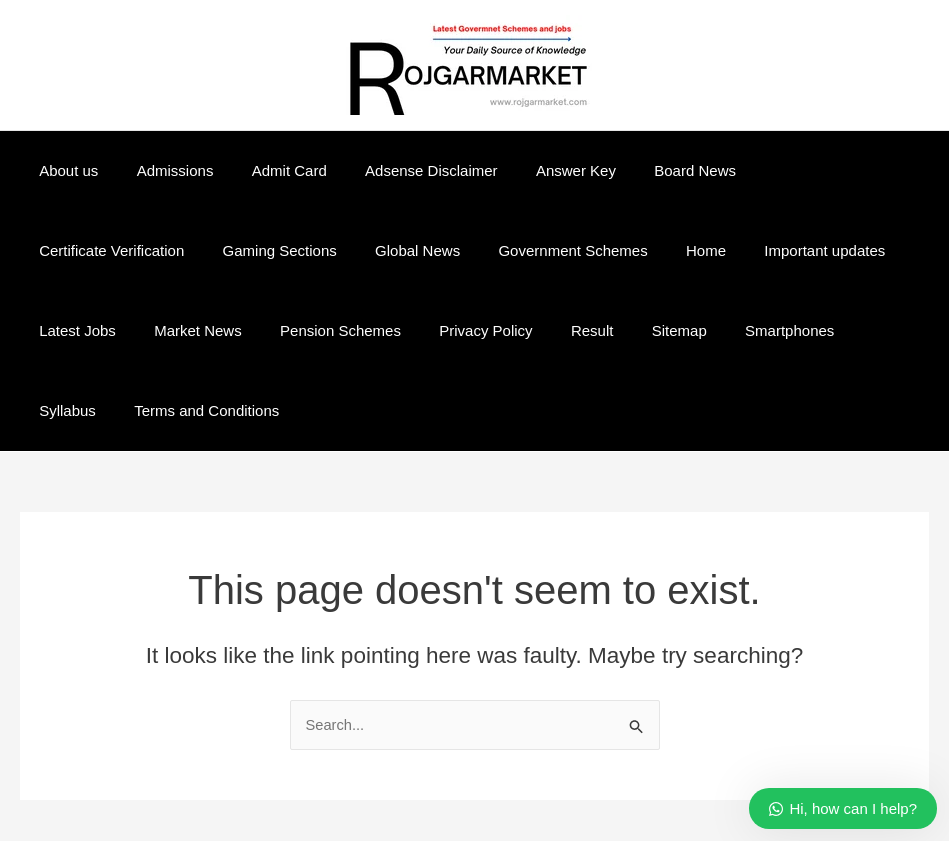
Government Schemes (368, 250)
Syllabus (614, 330)
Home (494, 250)
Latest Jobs (732, 250)
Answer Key (539, 170)
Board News (650, 170)
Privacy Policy (232, 330)
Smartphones (511, 330)
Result (330, 330)
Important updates (604, 250)
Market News (845, 250)
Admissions (162, 170)
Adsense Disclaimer (402, 170)
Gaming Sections (92, 250)
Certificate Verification (792, 170)
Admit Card (268, 170)
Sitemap (409, 330)
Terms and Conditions (745, 330)
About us (64, 170)
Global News (221, 250)
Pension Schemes (95, 330)
